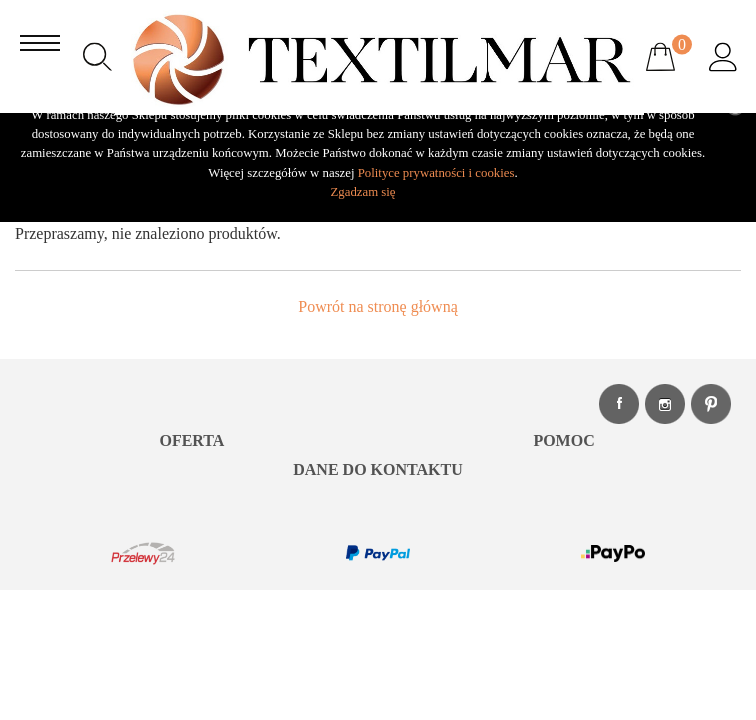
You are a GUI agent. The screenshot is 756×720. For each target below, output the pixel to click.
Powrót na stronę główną (378, 306)
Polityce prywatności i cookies (436, 173)
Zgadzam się (362, 192)
